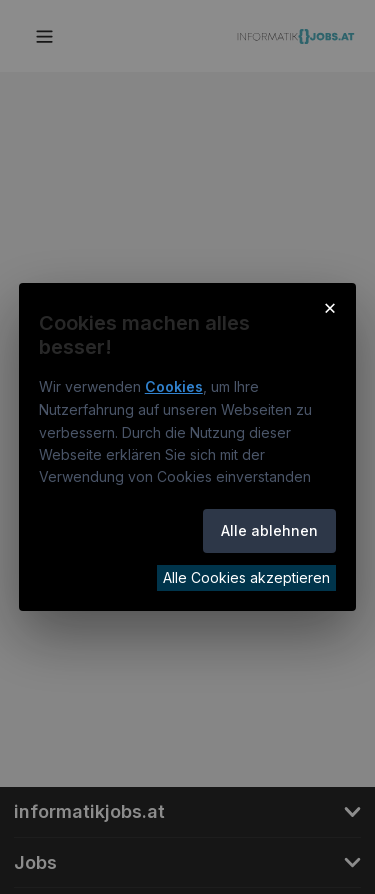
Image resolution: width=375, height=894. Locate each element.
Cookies (174, 386)
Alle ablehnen (269, 530)
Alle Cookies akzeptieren (246, 577)
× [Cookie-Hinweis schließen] (330, 307)
